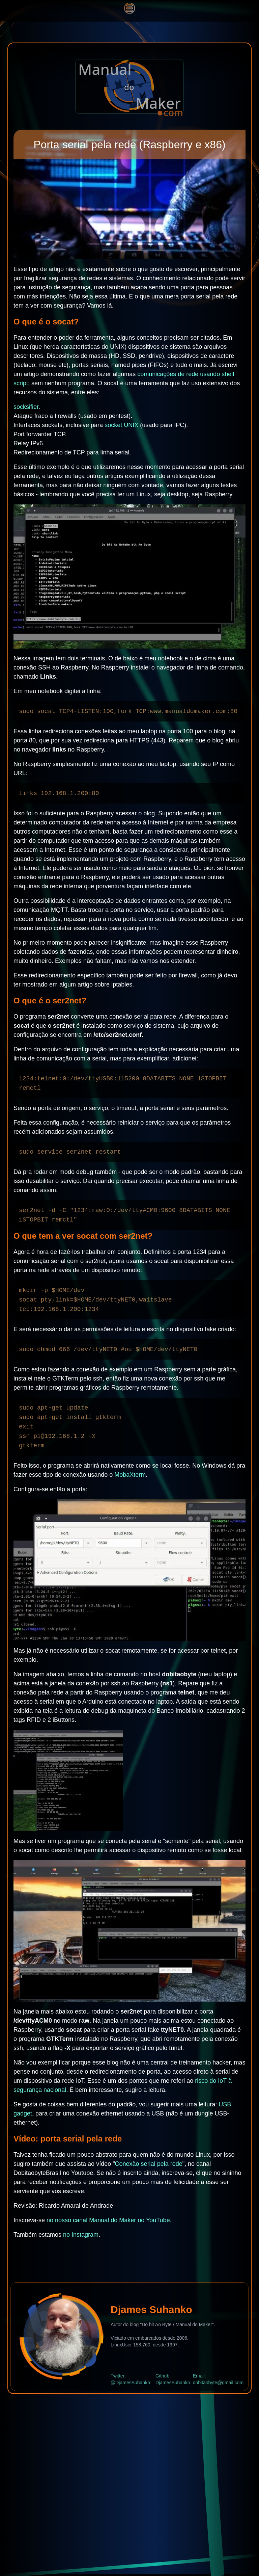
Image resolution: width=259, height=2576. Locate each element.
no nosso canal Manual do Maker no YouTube (108, 2220)
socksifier (25, 406)
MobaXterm (130, 1474)
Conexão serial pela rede (148, 2163)
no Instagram (80, 2234)
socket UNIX (121, 425)
